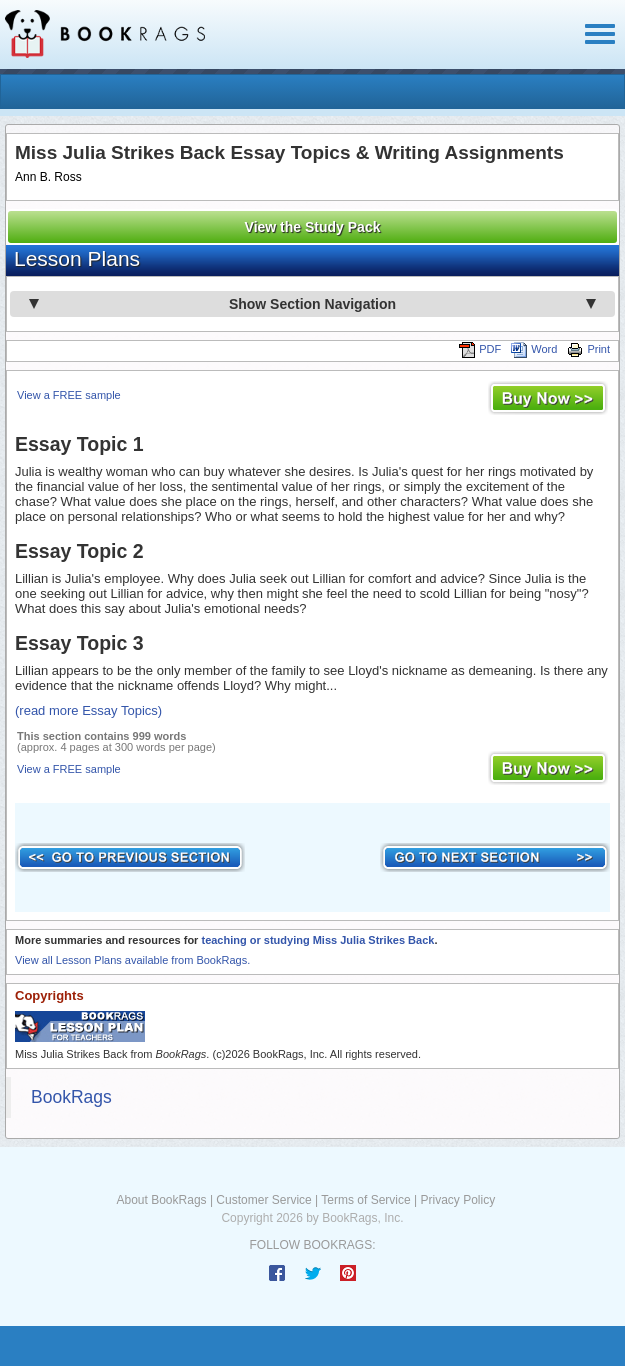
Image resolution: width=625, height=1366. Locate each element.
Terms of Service (365, 1200)
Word (534, 349)
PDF (480, 349)
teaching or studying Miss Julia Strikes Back (317, 940)
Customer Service (263, 1200)
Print (588, 349)
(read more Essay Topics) (88, 710)
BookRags (71, 1097)
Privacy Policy (457, 1200)
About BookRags (162, 1200)
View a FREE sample (69, 395)
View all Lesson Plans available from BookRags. (132, 960)
